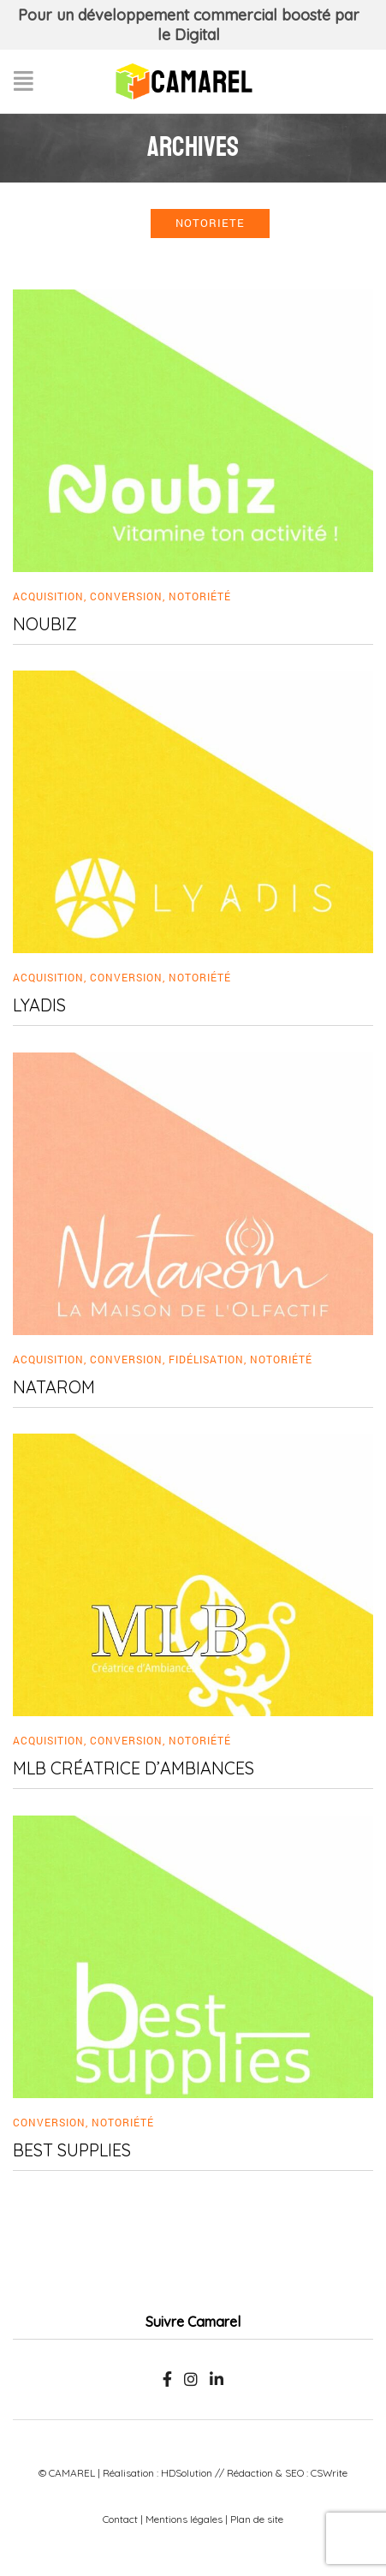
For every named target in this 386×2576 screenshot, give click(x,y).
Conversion (126, 596)
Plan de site (256, 2519)
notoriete (210, 223)
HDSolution (186, 2472)
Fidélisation (206, 1359)
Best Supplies (72, 2150)
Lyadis (39, 1005)
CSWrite (329, 2472)
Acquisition (48, 596)
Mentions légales (184, 2519)
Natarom (54, 1387)
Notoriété (200, 596)
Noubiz (45, 624)
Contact (120, 2519)
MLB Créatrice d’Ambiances (133, 1768)
